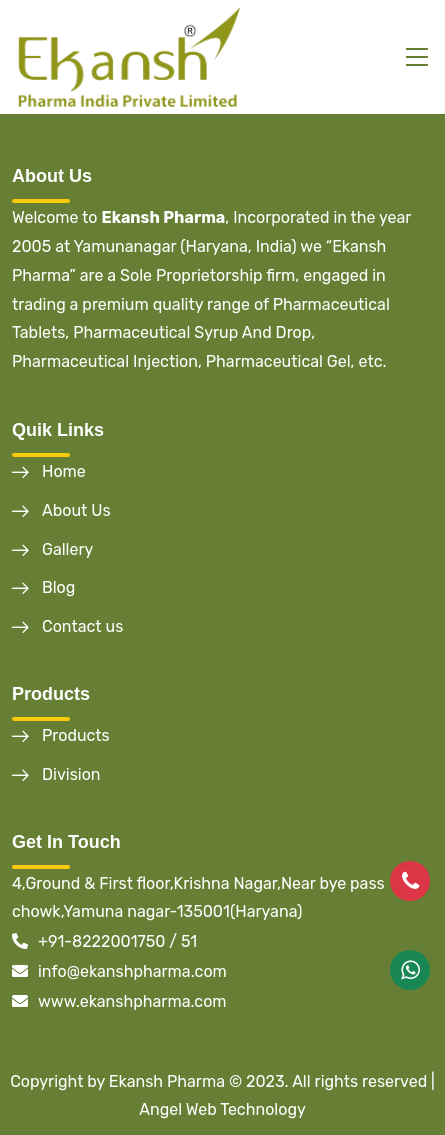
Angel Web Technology (222, 1109)
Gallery (67, 549)
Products (76, 735)
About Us (76, 510)
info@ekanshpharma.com (119, 971)
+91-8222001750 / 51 (104, 941)
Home (64, 471)
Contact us (82, 626)
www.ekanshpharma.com (119, 1001)
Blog (58, 587)
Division (71, 774)
